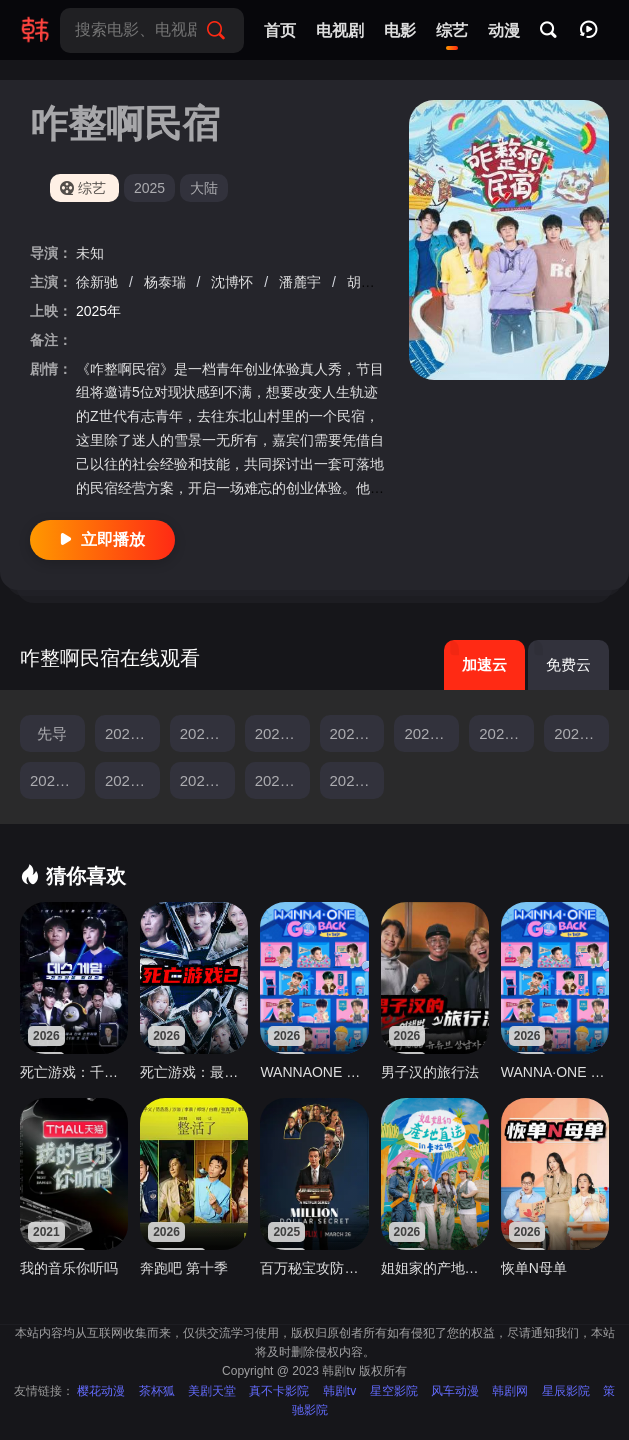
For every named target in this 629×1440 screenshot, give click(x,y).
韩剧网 (510, 1391)
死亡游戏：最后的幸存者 (194, 1072)
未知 (90, 253)
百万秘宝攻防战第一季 (314, 1268)
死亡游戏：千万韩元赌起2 (74, 1072)
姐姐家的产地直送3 (435, 1268)
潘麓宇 (302, 282)
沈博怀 (234, 282)
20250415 (207, 733)
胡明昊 (368, 282)
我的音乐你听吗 (69, 1268)
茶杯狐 (157, 1391)
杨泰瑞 (167, 282)
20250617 (282, 780)
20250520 (581, 733)
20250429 (357, 733)
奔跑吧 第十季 (184, 1268)
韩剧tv (339, 1391)
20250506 (431, 733)
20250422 (282, 733)
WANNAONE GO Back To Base (314, 1072)
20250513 (506, 733)
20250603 (132, 780)
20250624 (357, 780)
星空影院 (394, 1391)
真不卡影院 (279, 1391)
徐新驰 (99, 282)
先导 (52, 733)
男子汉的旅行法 (430, 1072)
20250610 (207, 780)
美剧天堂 (212, 1391)
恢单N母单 (534, 1268)
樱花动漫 (101, 1391)
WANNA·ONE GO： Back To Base (555, 1072)
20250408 (132, 733)
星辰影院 (566, 1391)
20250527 (57, 780)
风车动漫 (455, 1391)
